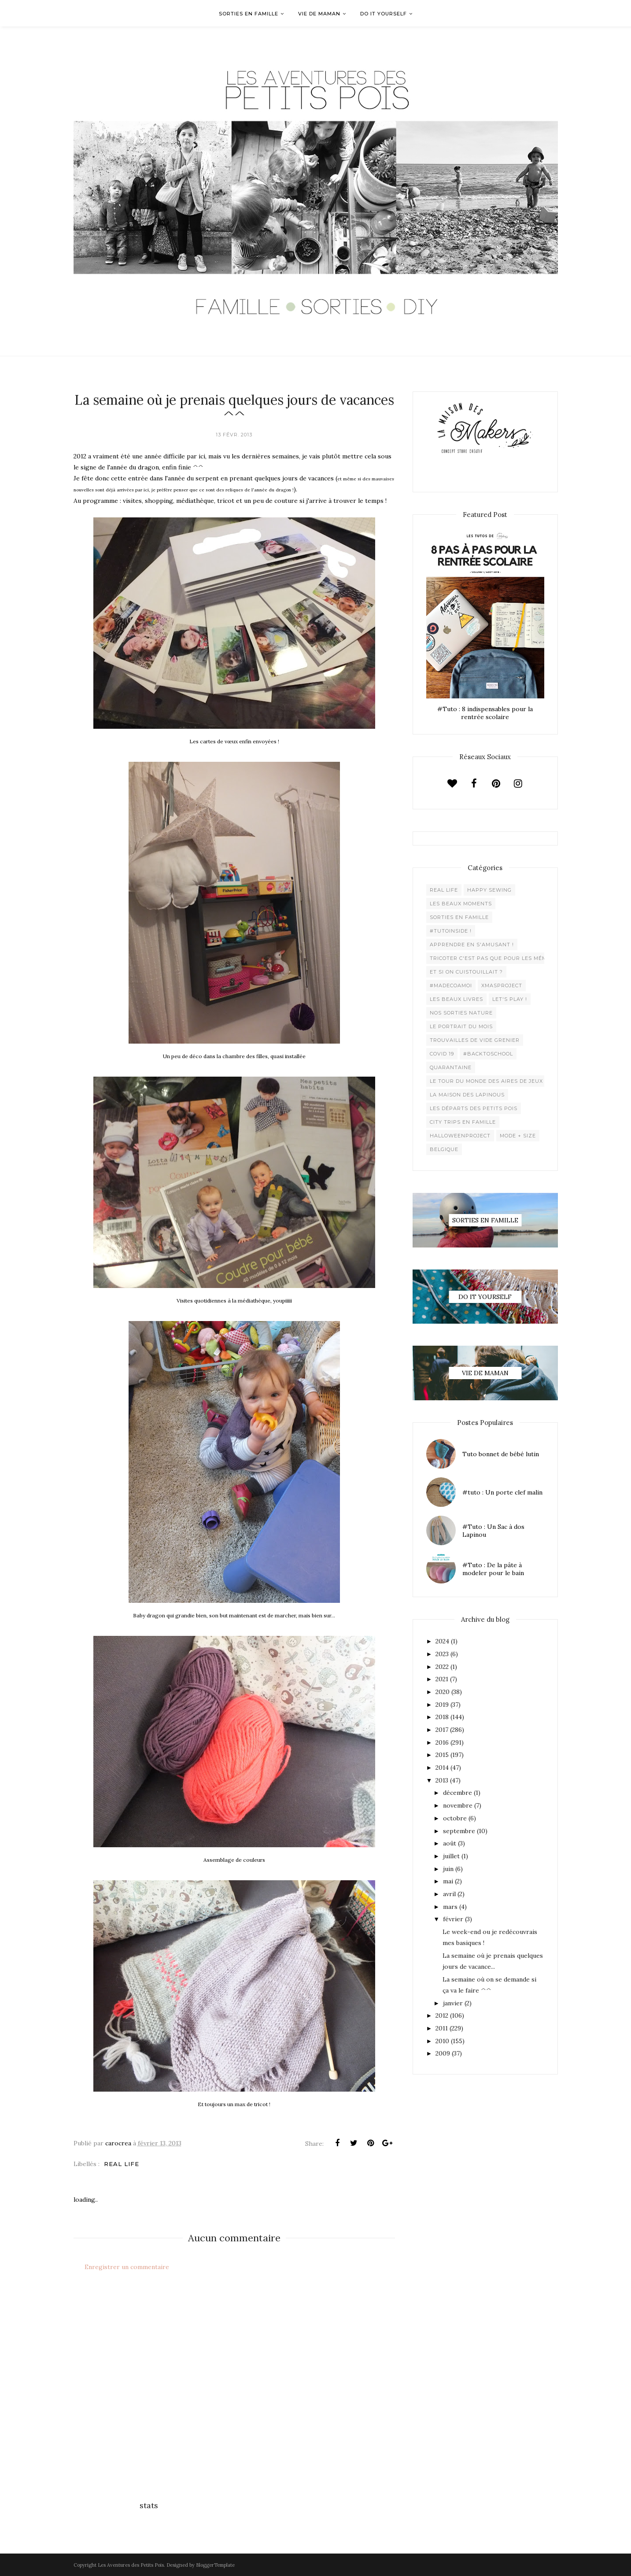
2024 (442, 1641)
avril (449, 1894)
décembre (457, 1793)
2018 (442, 1717)
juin (448, 1869)
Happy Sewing (489, 890)
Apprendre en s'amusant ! (472, 944)
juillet (451, 1856)
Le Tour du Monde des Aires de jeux (486, 1081)
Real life (121, 2163)
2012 (441, 2015)
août (449, 1843)
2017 (441, 1730)
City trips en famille (463, 1122)
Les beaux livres (456, 999)
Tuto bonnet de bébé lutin (500, 1454)
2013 (441, 1780)
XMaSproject (501, 985)
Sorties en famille (459, 917)
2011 (441, 2028)
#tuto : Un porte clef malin (502, 1492)
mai (448, 1881)
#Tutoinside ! (451, 931)
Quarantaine (451, 1067)
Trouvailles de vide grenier (475, 1040)
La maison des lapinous (467, 1095)
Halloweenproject (460, 1136)
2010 (442, 2041)
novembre (457, 1805)
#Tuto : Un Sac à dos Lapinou (493, 1531)
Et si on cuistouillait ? (466, 972)
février (453, 1919)
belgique (444, 1149)
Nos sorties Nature (461, 1013)
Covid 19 (442, 1054)
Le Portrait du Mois (461, 1026)
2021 (441, 1679)
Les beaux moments (461, 903)
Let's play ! (509, 999)
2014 (442, 1767)
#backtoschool (488, 1054)
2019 (442, 1705)
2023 (442, 1654)
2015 (442, 1755)
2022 (442, 1667)
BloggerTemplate (215, 2565)
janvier (453, 2003)
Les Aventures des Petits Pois (131, 2565)
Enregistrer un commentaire (127, 2267)
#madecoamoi (451, 985)
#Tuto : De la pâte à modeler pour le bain (493, 1569)
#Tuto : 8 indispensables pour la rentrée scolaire (485, 713)
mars (450, 1907)
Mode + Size (518, 1136)
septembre (459, 1831)
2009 (442, 2053)
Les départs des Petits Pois (473, 1108)
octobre (455, 1818)
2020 (442, 1692)
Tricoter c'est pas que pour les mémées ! (495, 958)
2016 (442, 1742)
